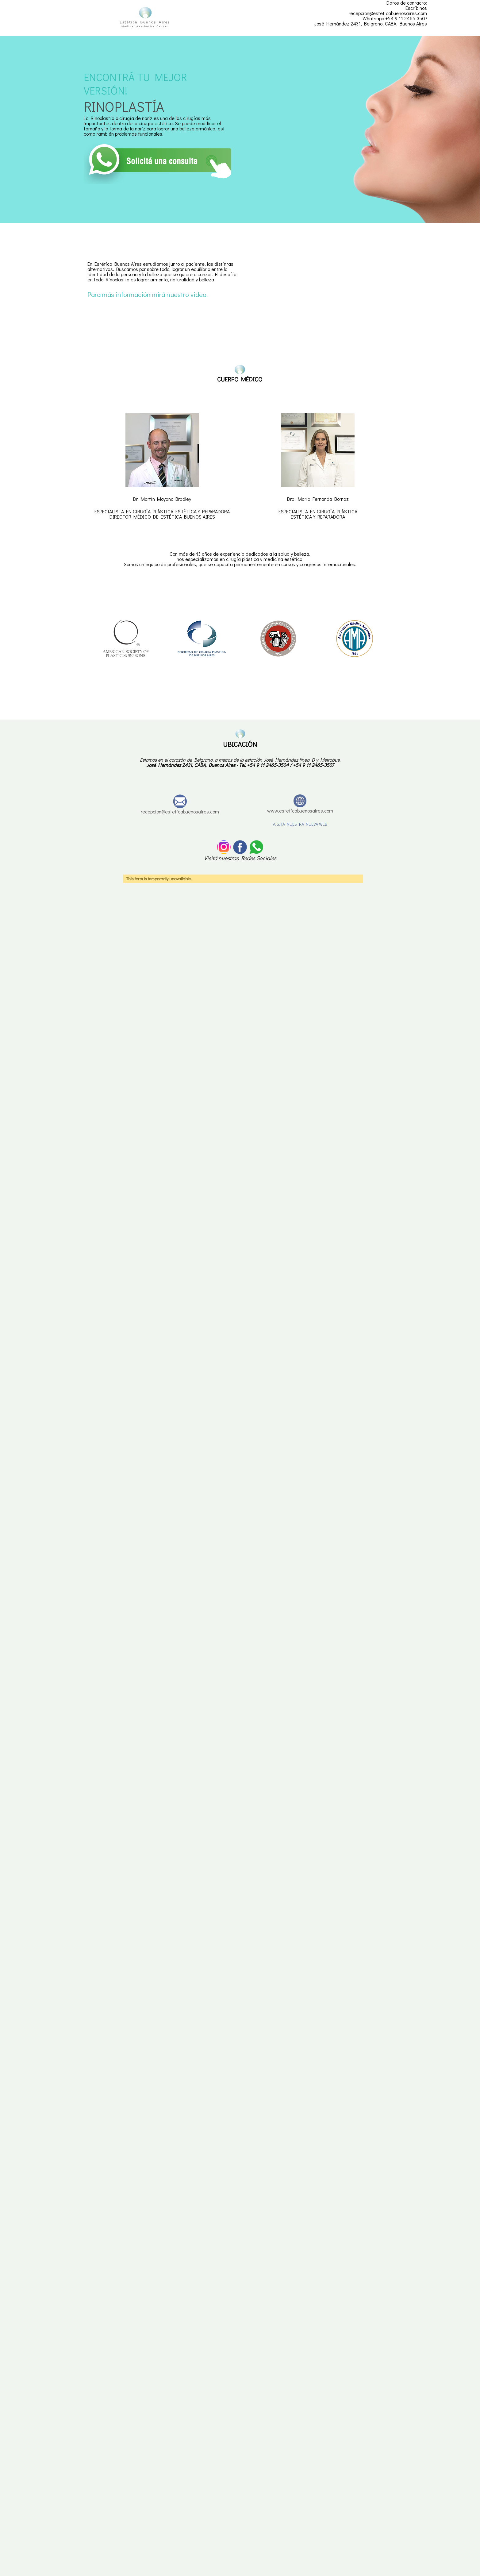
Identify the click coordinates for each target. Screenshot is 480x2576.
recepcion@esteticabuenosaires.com (180, 811)
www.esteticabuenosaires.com (300, 810)
